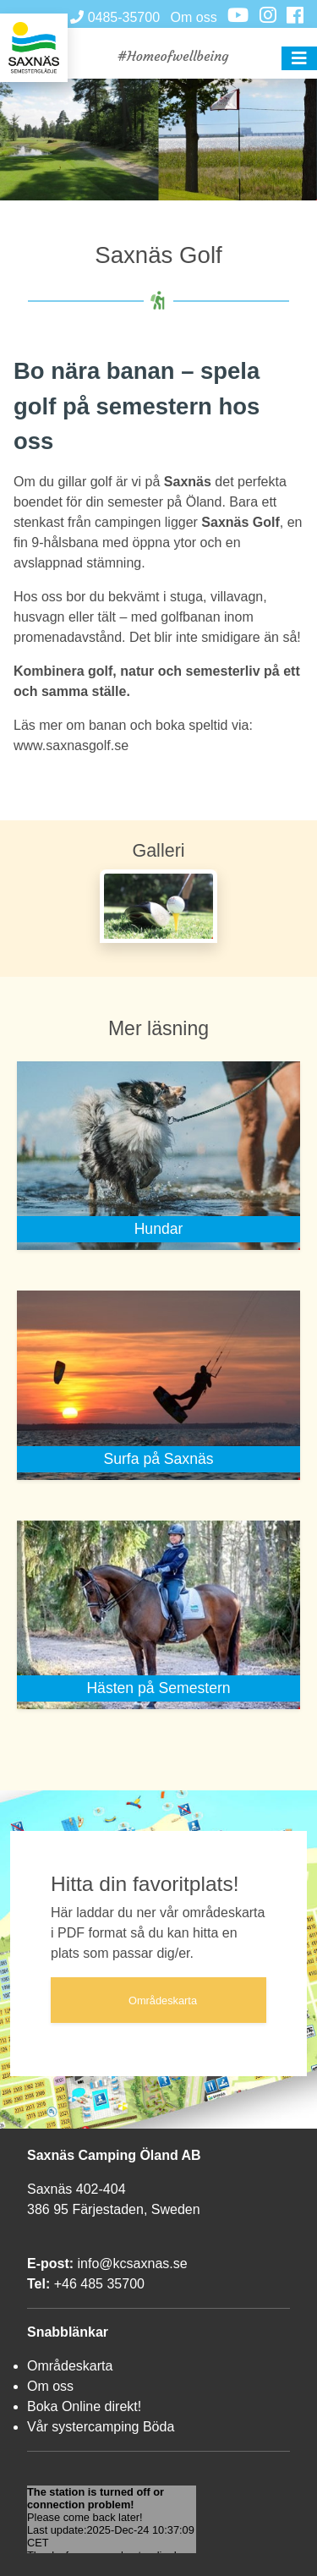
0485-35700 (115, 17)
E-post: (50, 2263)
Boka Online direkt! (84, 2406)
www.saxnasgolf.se (71, 745)
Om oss (194, 17)
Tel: (38, 2284)
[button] (299, 58)
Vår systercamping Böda (100, 2427)
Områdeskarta (69, 2366)
